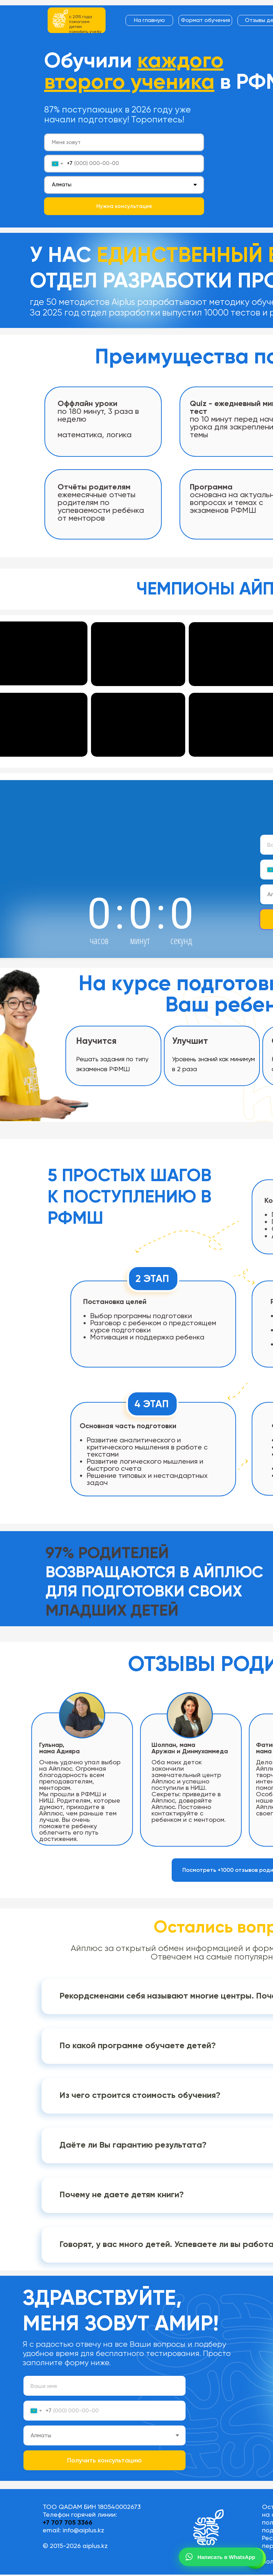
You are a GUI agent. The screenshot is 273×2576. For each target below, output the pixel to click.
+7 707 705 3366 (67, 2522)
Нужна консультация (124, 206)
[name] (124, 142)
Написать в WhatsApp (219, 2556)
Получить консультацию (104, 2460)
